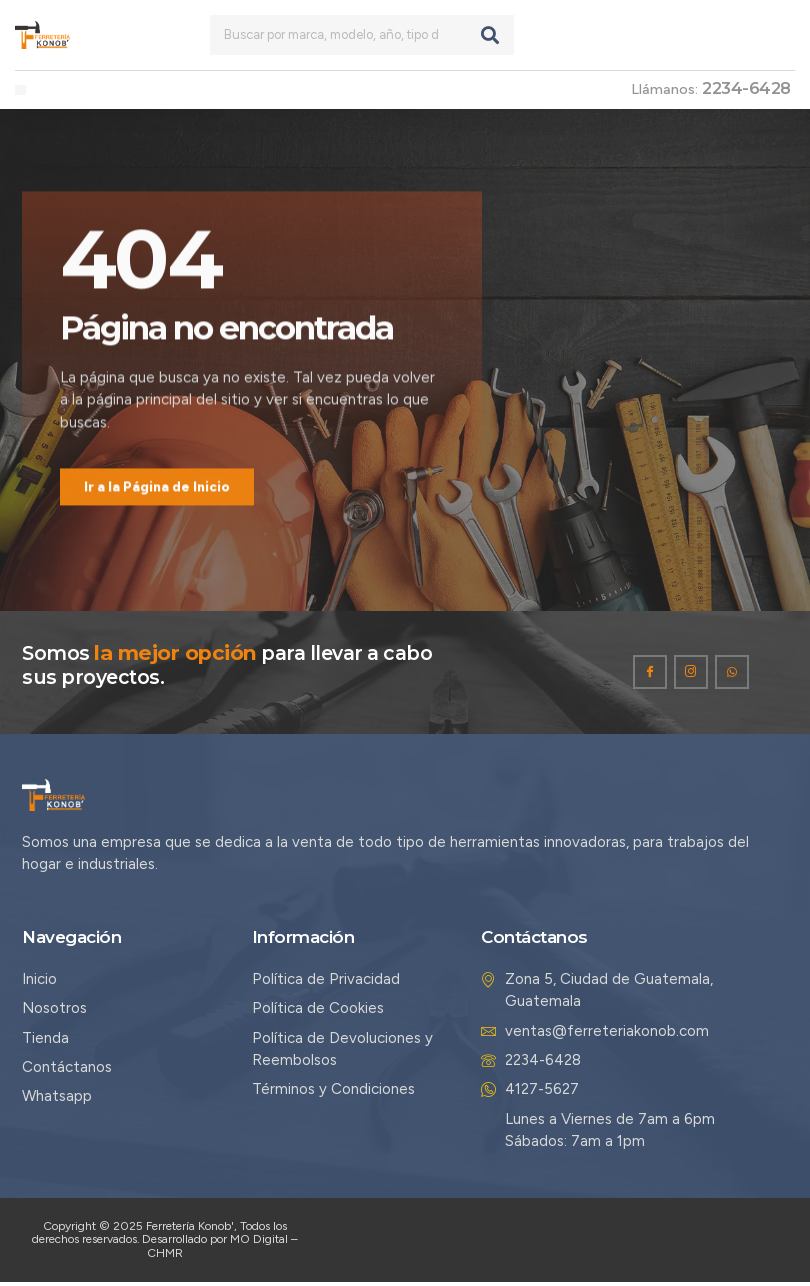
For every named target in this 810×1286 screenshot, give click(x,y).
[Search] (490, 35)
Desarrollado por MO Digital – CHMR (220, 1249)
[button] (20, 90)
